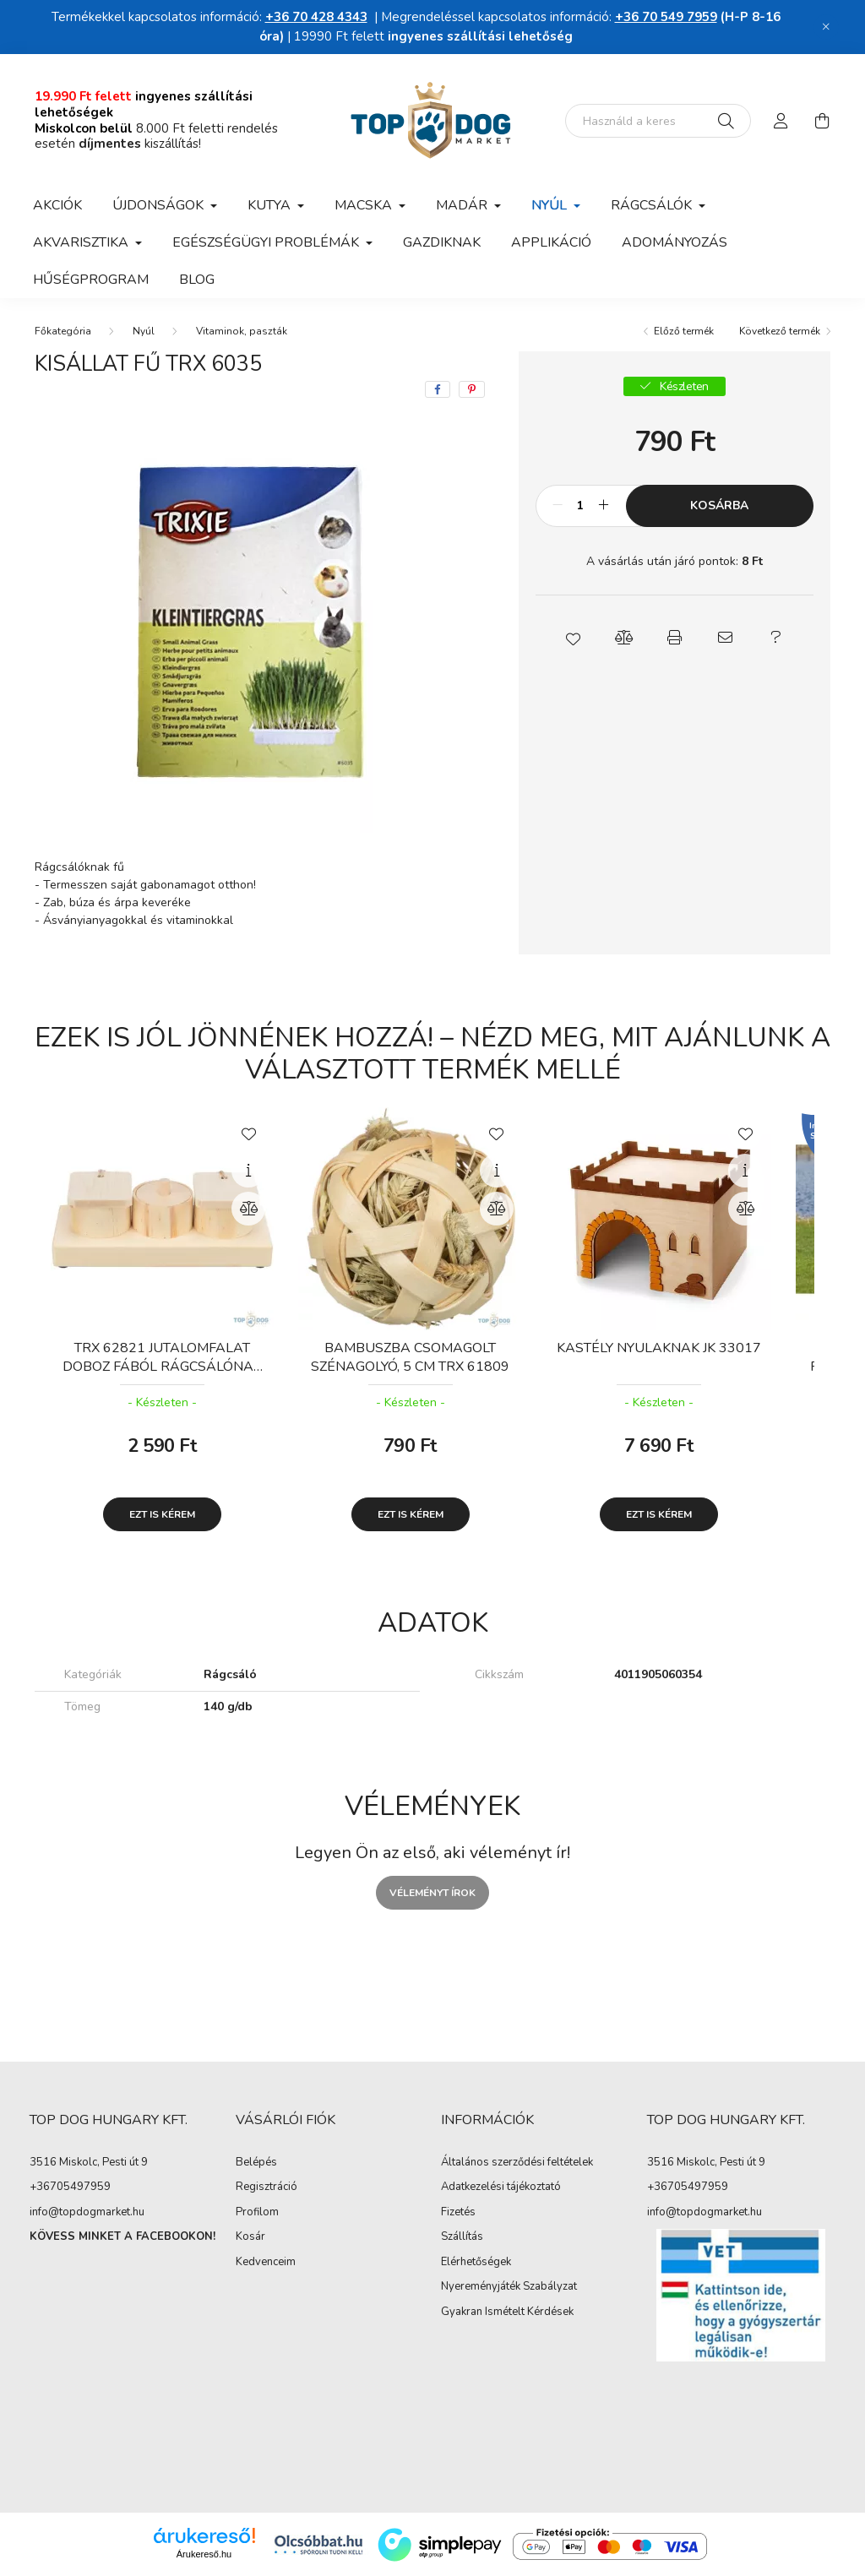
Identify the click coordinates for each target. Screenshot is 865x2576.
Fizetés (458, 2213)
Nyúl (144, 331)
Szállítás (462, 2237)
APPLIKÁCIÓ (551, 242)
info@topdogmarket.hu (87, 2212)
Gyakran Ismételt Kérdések (507, 2312)
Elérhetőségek (476, 2262)
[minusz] (557, 506)
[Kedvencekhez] (248, 1132)
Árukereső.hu (204, 2554)
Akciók (57, 205)
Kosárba (719, 505)
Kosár (250, 2237)
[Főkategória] (63, 331)
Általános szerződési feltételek (517, 2163)
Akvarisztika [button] (82, 242)
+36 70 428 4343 (316, 16)
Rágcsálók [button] (653, 205)
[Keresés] (726, 121)
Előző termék (684, 331)
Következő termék (779, 331)
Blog (197, 279)
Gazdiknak (442, 242)
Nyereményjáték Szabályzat (509, 2287)
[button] (573, 638)
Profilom (257, 2213)
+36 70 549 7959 (666, 16)
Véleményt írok (432, 1892)
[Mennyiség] (580, 506)
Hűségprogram (91, 279)
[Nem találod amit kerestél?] (658, 121)
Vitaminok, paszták (241, 331)
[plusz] (604, 506)
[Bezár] (826, 27)
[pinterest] (472, 389)
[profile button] (781, 121)
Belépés (256, 2163)
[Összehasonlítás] (248, 1209)
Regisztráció (266, 2187)
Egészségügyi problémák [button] (267, 242)
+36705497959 (70, 2186)
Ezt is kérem (162, 1514)
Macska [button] (365, 205)
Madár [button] (463, 205)
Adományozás (674, 242)
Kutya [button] (271, 205)
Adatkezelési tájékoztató (501, 2187)
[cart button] (822, 121)
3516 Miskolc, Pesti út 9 (89, 2162)
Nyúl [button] (550, 205)
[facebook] (437, 389)
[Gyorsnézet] (248, 1170)
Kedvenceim (266, 2262)
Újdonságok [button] (159, 205)
